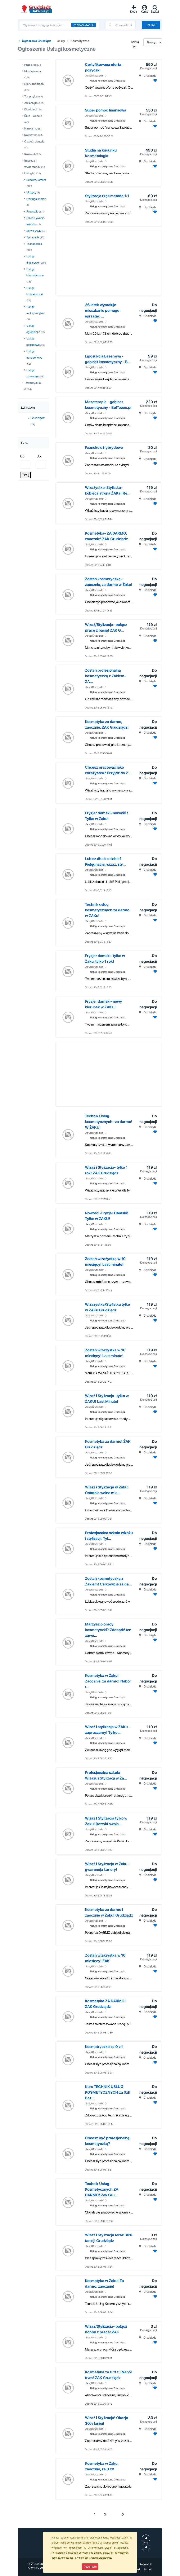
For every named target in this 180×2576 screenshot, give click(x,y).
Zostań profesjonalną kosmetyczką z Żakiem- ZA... (105, 676)
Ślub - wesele (33, 116)
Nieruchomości (34, 83)
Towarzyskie (32, 383)
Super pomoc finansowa (105, 110)
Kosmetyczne (80, 41)
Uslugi (61, 41)
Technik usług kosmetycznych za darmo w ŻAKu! (107, 910)
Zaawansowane (83, 24)
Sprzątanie (32, 237)
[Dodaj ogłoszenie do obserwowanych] (154, 81)
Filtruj (25, 475)
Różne (28, 154)
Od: (22, 456)
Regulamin (145, 2564)
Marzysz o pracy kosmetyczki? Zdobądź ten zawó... (108, 1630)
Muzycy (31, 192)
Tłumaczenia (34, 243)
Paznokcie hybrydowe (104, 447)
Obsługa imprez (36, 199)
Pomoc (148, 2569)
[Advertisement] (119, 262)
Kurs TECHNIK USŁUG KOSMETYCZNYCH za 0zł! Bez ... (107, 2092)
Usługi (28, 173)
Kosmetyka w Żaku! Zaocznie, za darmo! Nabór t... (108, 1681)
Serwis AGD (33, 230)
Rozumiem (90, 2566)
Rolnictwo (30, 135)
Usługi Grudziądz (94, 75)
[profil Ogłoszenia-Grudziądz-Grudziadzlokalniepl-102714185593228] (146, 2539)
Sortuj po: (135, 44)
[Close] (131, 2537)
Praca (28, 64)
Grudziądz (38, 418)
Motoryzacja (32, 71)
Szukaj (151, 25)
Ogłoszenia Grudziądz (36, 9)
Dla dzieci (30, 109)
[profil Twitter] (146, 2547)
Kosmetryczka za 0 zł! (104, 2046)
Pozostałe (32, 211)
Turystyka (31, 96)
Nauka (28, 128)
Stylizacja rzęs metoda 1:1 (107, 196)
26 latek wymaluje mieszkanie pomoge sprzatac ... (102, 310)
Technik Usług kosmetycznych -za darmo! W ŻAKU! (108, 1121)
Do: (39, 456)
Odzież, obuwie (34, 141)
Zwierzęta (31, 103)
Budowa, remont (36, 179)
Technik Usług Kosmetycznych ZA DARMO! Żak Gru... (101, 2189)
